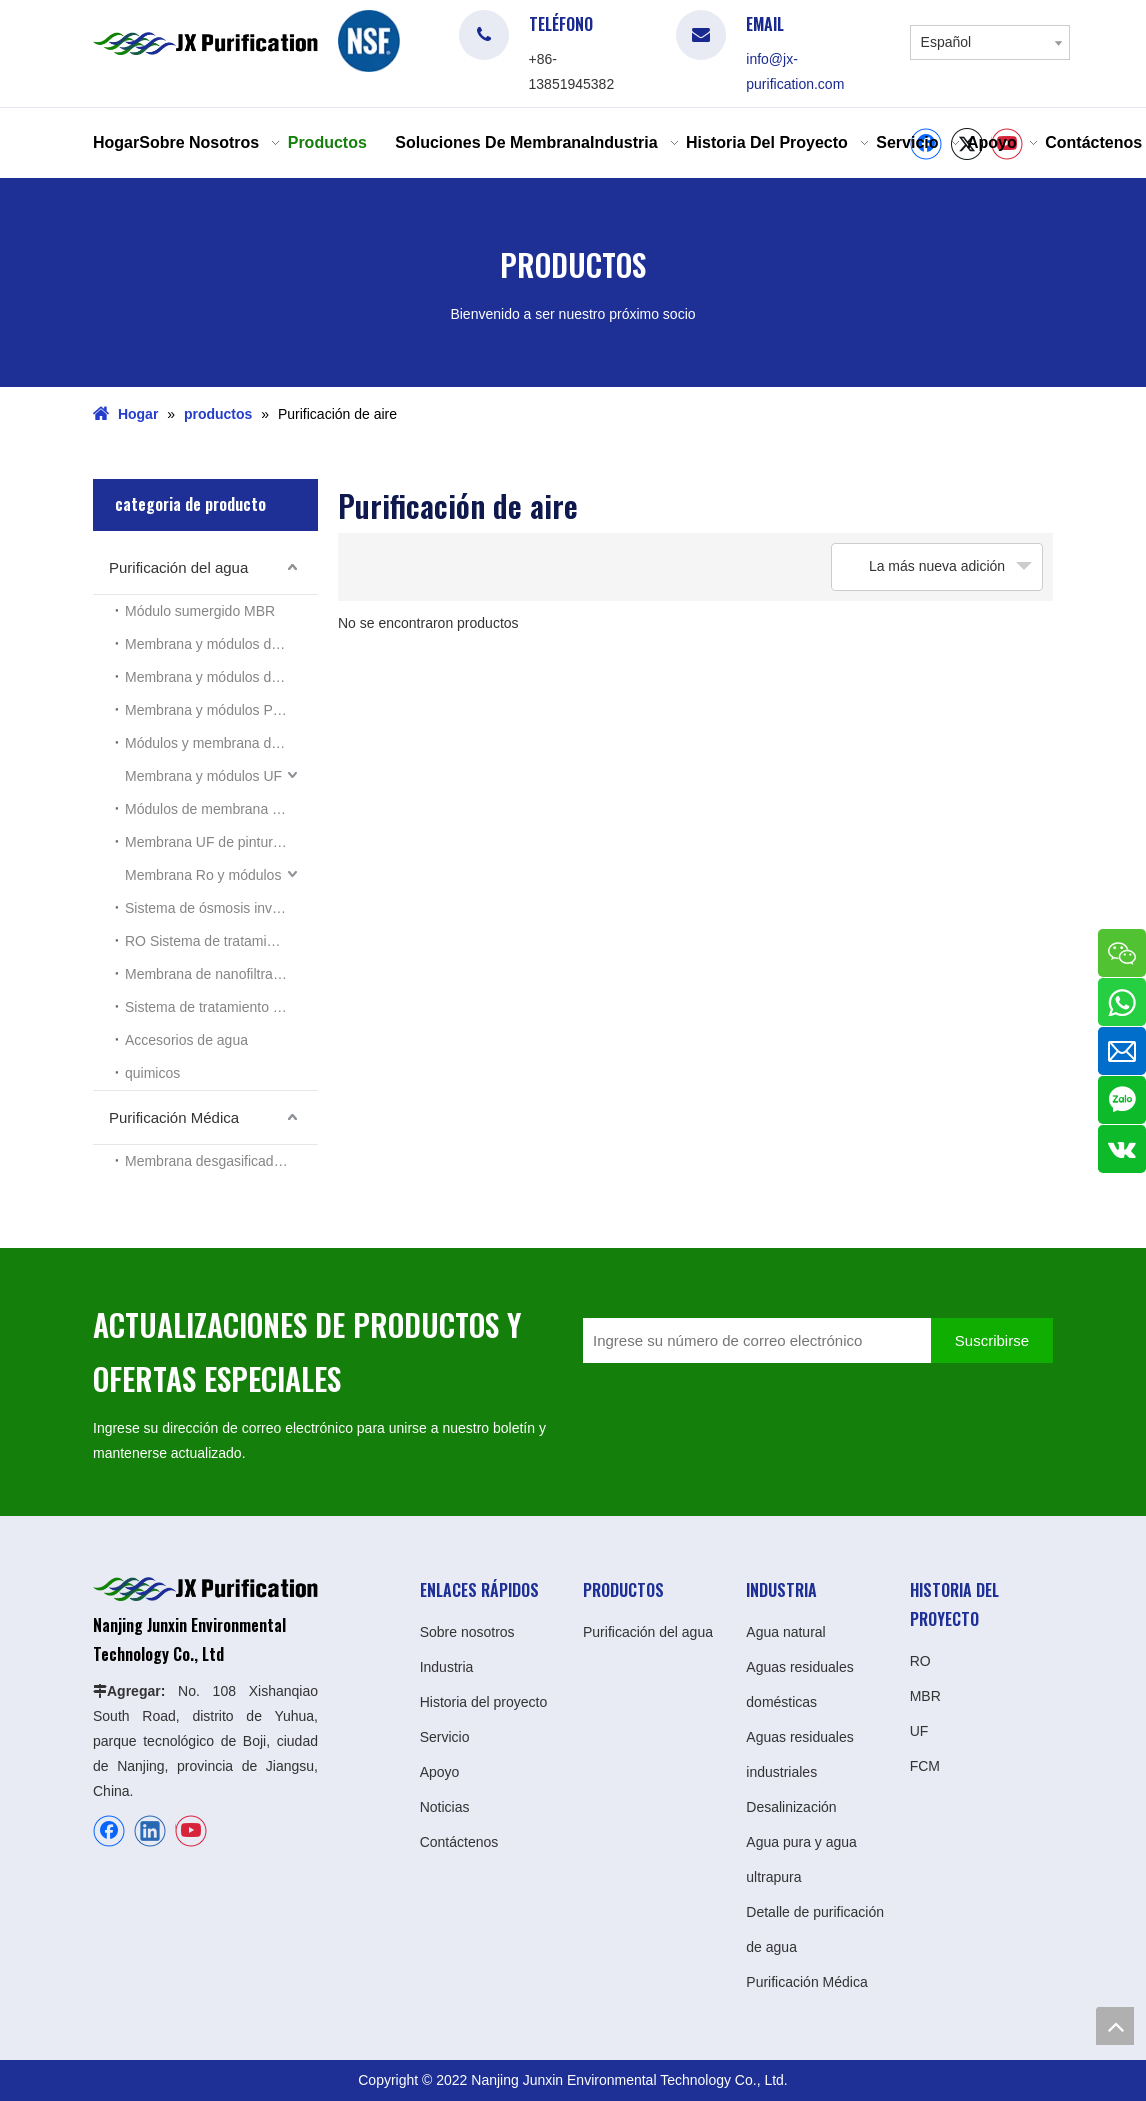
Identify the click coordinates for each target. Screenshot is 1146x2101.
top (1115, 2026)
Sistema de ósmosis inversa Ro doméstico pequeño (221, 908)
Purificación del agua (178, 567)
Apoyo (440, 1772)
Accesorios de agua (186, 1040)
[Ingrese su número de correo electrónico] (752, 1340)
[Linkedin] (150, 1831)
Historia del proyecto (484, 1702)
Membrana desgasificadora (209, 1161)
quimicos (152, 1073)
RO (920, 1661)
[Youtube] (191, 1831)
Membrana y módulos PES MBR (221, 710)
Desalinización (791, 1807)
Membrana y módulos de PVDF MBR (221, 677)
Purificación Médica (174, 1117)
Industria (447, 1667)
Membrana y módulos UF (203, 776)
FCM (925, 1766)
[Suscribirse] (992, 1340)
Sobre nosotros (467, 1632)
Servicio (445, 1737)
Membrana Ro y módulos (203, 875)
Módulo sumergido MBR (200, 611)
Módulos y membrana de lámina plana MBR (221, 743)
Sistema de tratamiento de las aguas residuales (221, 1007)
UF (919, 1731)
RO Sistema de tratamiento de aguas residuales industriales (221, 941)
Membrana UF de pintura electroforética (221, 842)
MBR (925, 1696)
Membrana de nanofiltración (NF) (221, 974)
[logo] (369, 41)
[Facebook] (109, 1831)
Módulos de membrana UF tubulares (221, 809)
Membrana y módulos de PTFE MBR (221, 644)
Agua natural (785, 1632)
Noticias (445, 1807)
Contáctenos (459, 1842)
